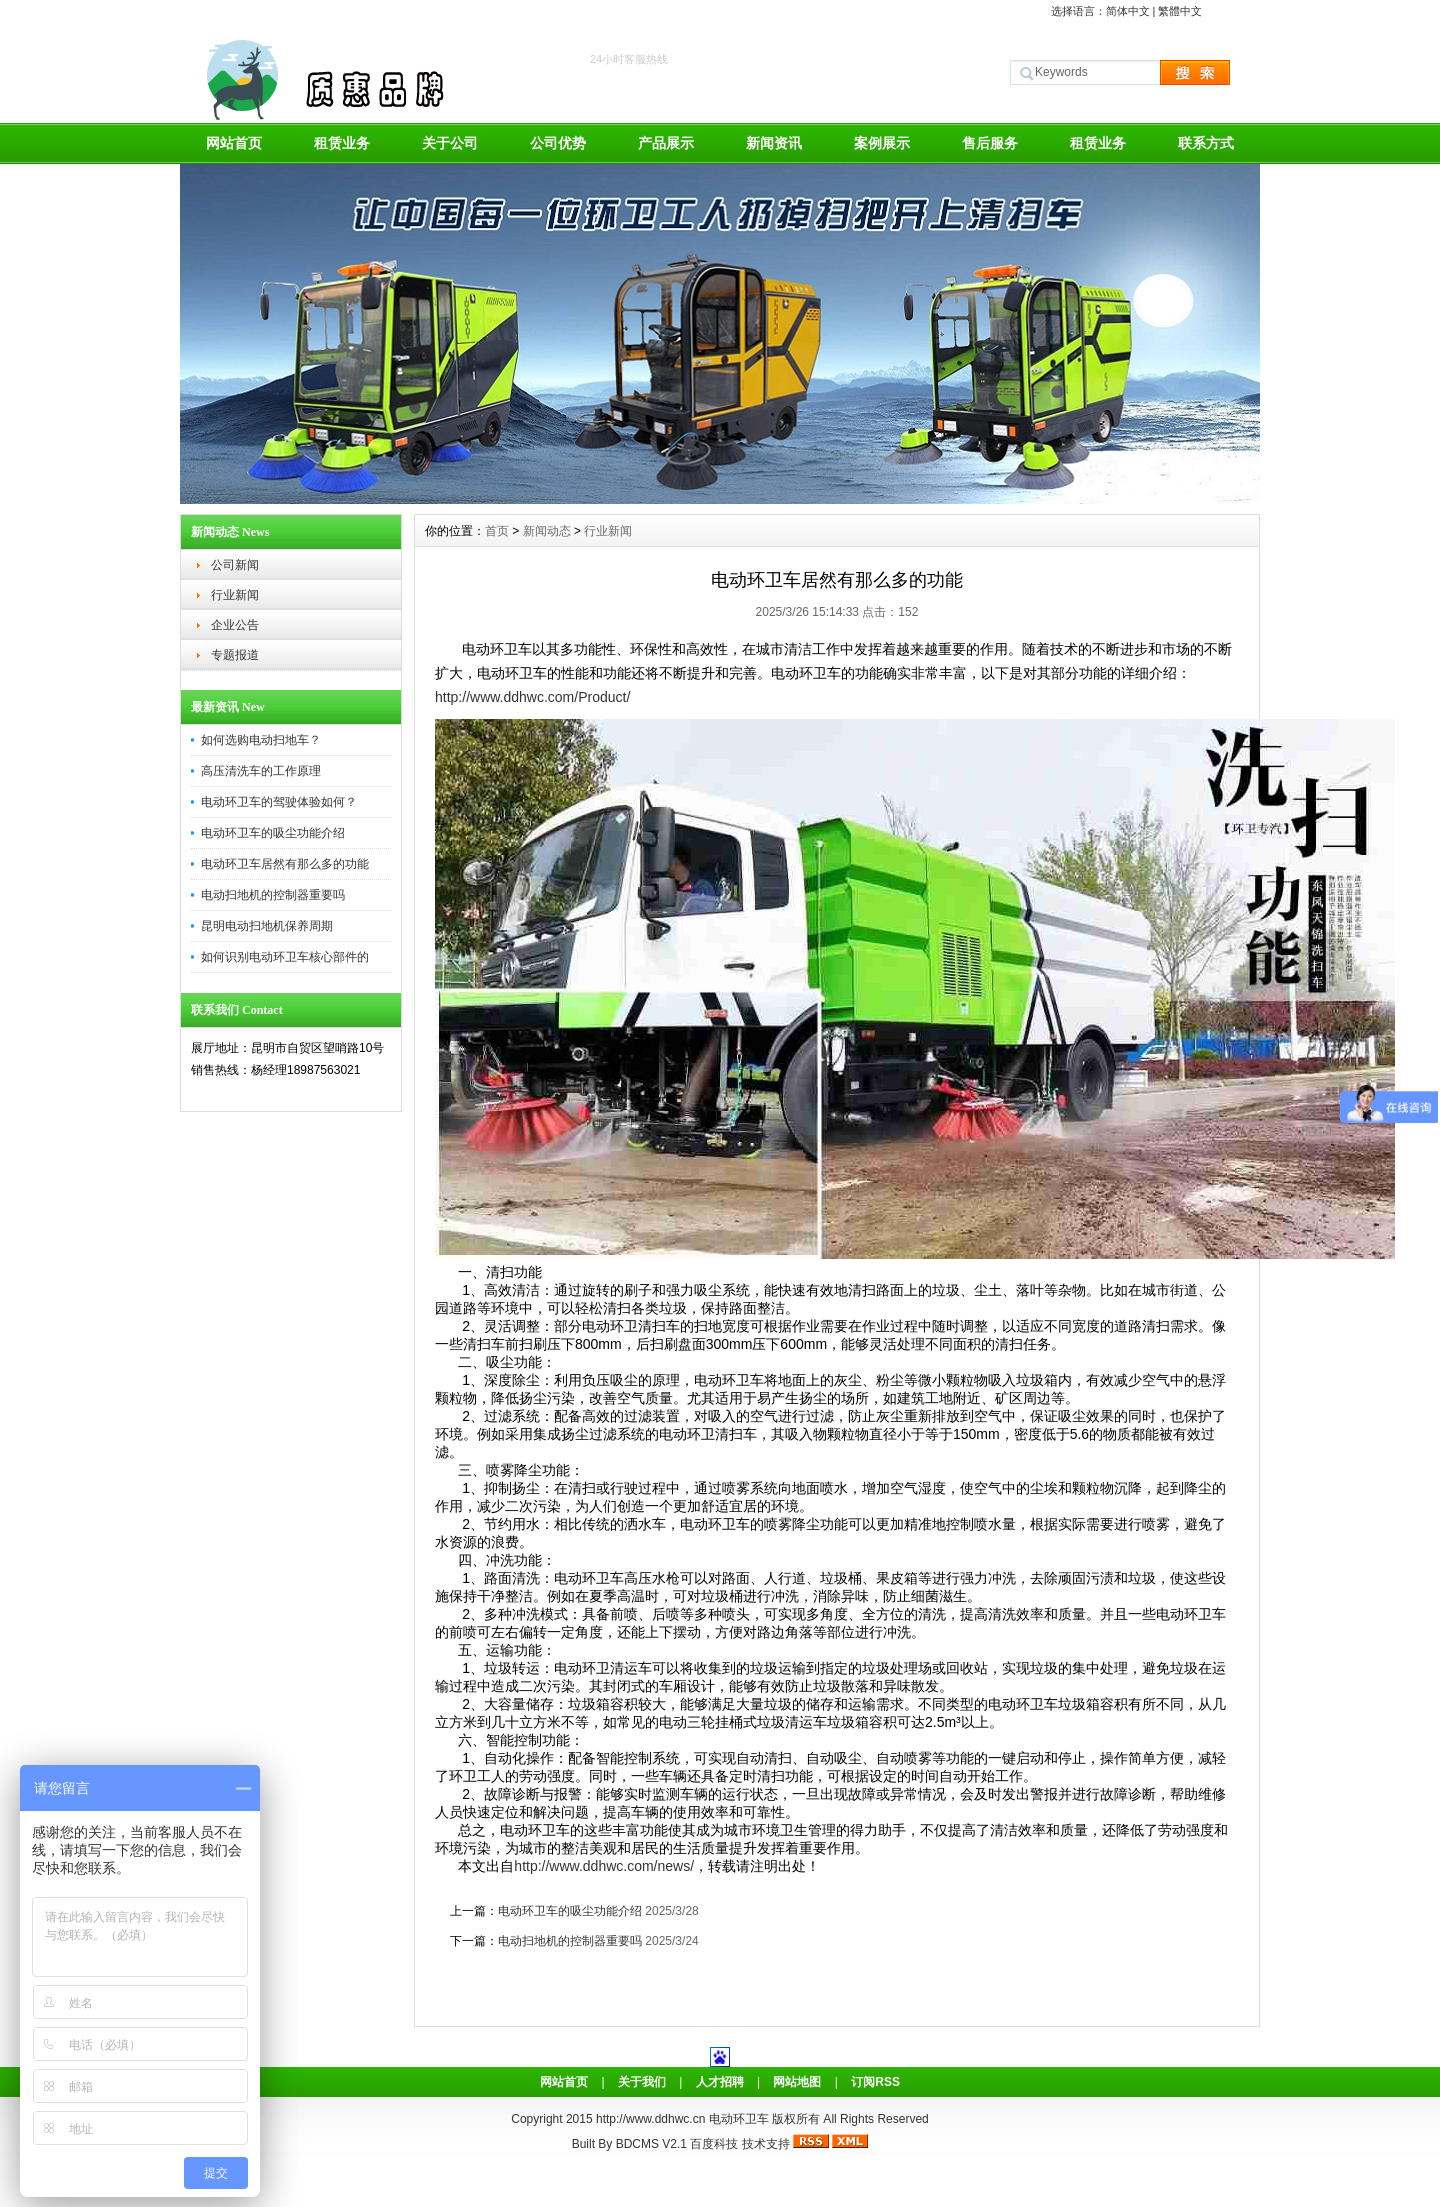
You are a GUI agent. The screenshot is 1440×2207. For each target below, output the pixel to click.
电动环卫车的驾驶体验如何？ (279, 802)
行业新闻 (235, 595)
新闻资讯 (774, 143)
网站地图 (797, 2082)
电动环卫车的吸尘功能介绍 (273, 833)
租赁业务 (342, 143)
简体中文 (1128, 11)
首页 (497, 531)
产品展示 (666, 143)
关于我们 (642, 2082)
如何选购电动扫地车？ (261, 740)
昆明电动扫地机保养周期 (267, 926)
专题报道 (235, 655)
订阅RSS (875, 2082)
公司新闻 (235, 565)
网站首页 (234, 143)
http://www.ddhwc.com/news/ (604, 1866)
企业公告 (235, 625)
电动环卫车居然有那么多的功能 (285, 864)
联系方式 (1206, 143)
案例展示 (882, 143)
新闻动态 (547, 531)
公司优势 (558, 143)
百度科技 (714, 2144)
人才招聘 (720, 2082)
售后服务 (990, 143)
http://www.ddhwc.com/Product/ (532, 697)
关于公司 (450, 143)
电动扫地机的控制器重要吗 (273, 895)
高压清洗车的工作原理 (261, 771)
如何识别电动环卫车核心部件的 (285, 957)
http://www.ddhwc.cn (652, 2119)
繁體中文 (1180, 11)
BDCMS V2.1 (651, 2144)
